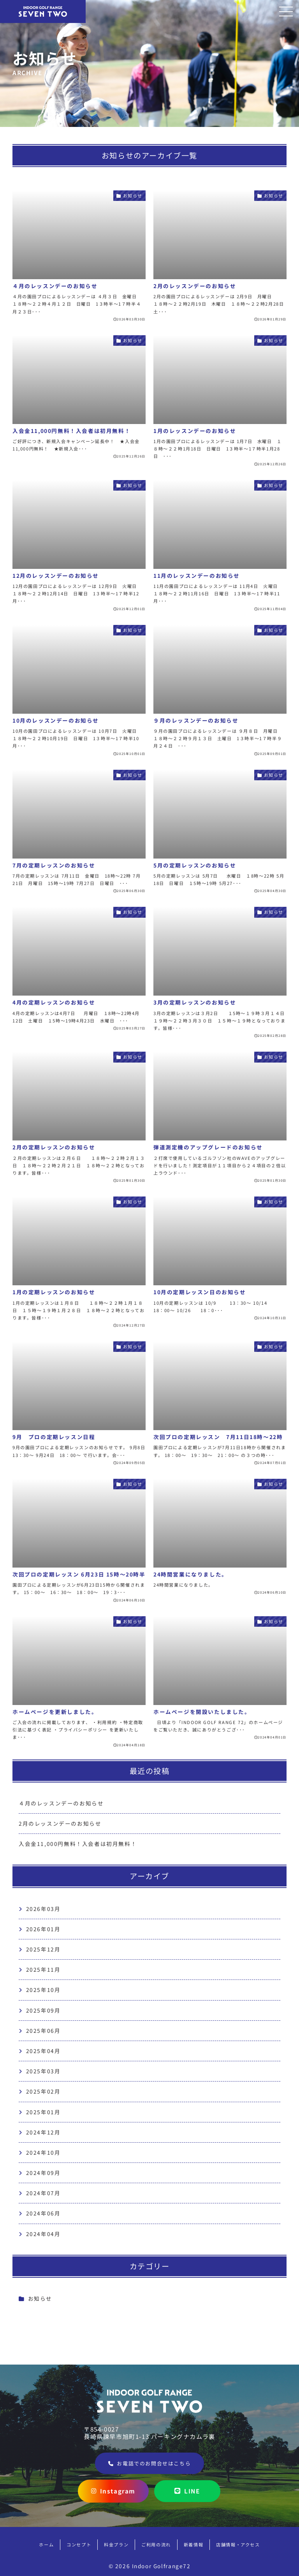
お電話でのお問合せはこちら (149, 2463)
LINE (187, 2490)
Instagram (113, 2490)
